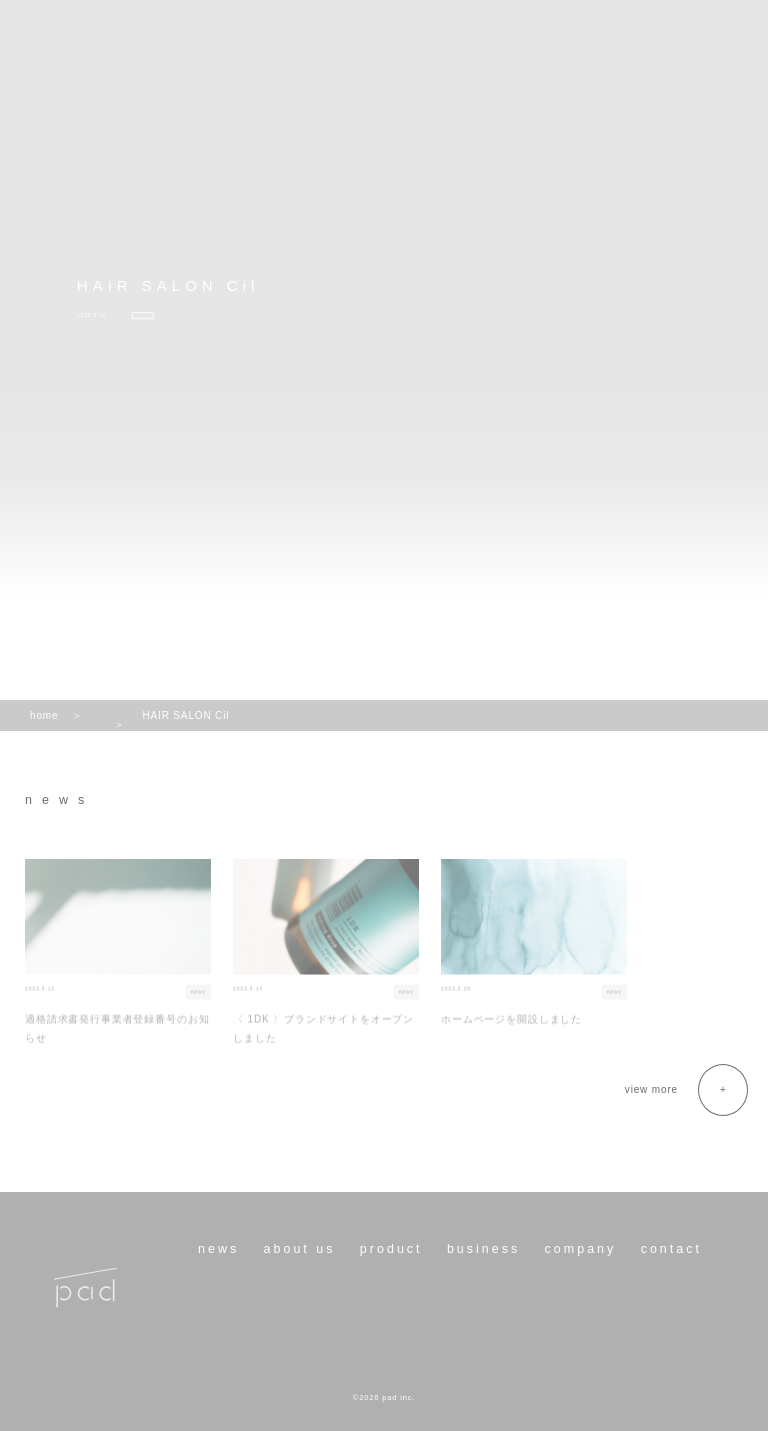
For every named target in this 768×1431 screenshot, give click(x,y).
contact (671, 1249)
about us (300, 1249)
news (218, 1249)
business (483, 1249)
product (391, 1249)
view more (651, 1089)
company (581, 1249)
